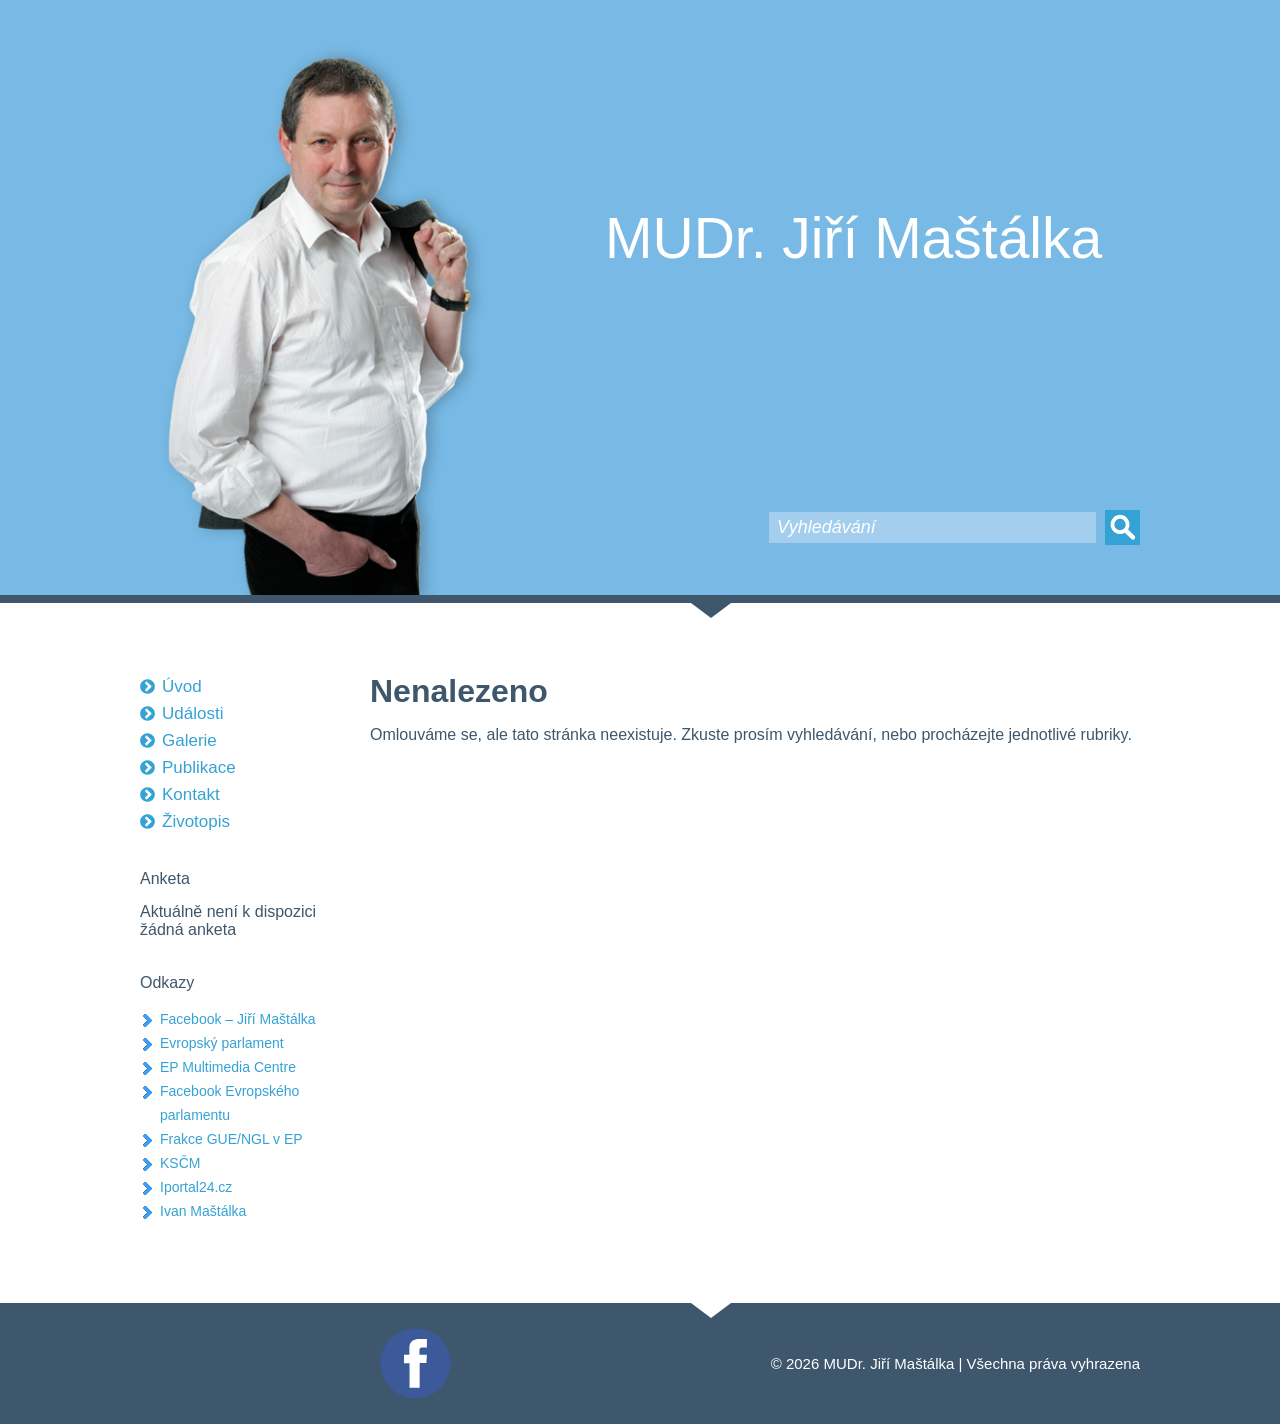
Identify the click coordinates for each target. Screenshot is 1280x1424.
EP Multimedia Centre (228, 1067)
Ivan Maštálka (203, 1211)
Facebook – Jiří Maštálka (238, 1019)
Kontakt (191, 794)
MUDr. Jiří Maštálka (853, 238)
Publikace (199, 767)
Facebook (413, 1336)
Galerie (189, 740)
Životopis (196, 821)
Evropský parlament (222, 1043)
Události (192, 713)
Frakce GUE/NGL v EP (231, 1139)
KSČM (180, 1163)
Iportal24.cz (196, 1187)
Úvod (182, 686)
